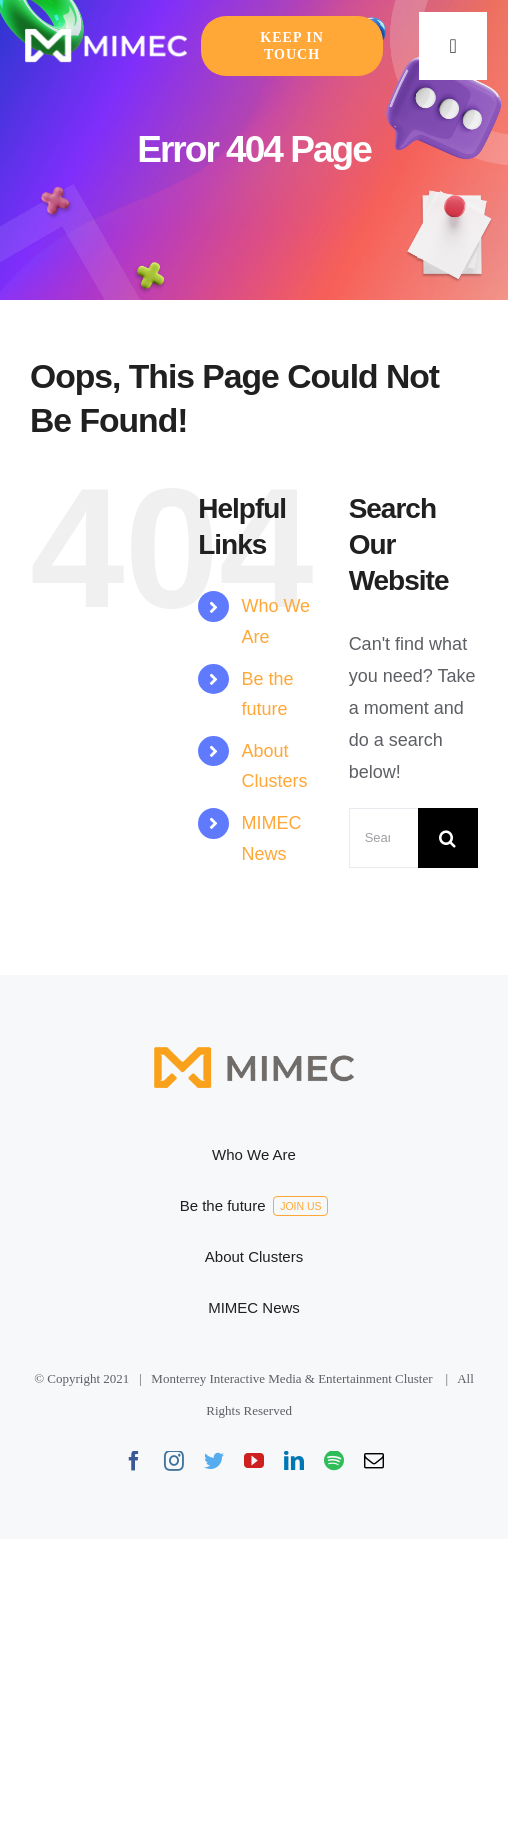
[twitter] (214, 1461)
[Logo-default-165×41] (106, 35)
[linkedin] (294, 1461)
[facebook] (134, 1461)
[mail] (374, 1461)
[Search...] (383, 838)
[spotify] (334, 1461)
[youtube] (254, 1461)
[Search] (448, 838)
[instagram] (174, 1461)
